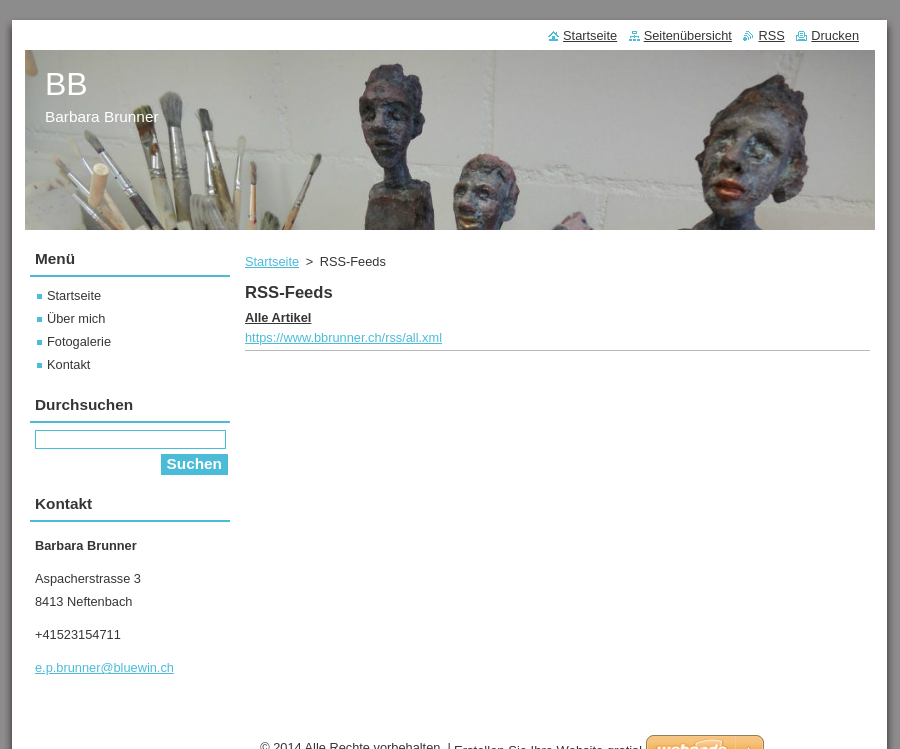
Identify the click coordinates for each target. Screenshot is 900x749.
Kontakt (68, 364)
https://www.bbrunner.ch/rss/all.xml (343, 337)
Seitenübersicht (688, 35)
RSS (771, 35)
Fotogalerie (79, 341)
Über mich (76, 318)
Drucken (835, 35)
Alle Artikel (278, 317)
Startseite (272, 261)
